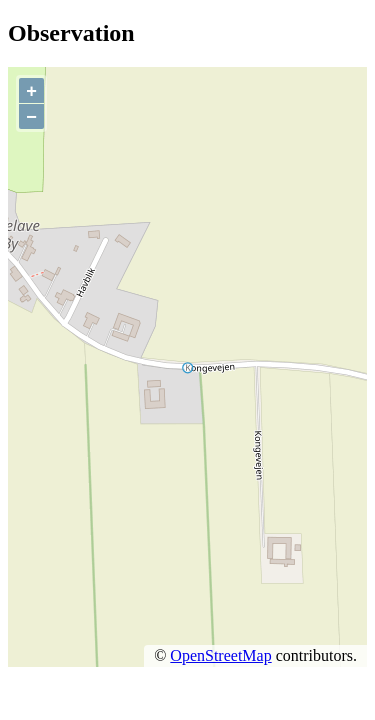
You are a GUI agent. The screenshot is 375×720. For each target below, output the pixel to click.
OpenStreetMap (220, 655)
